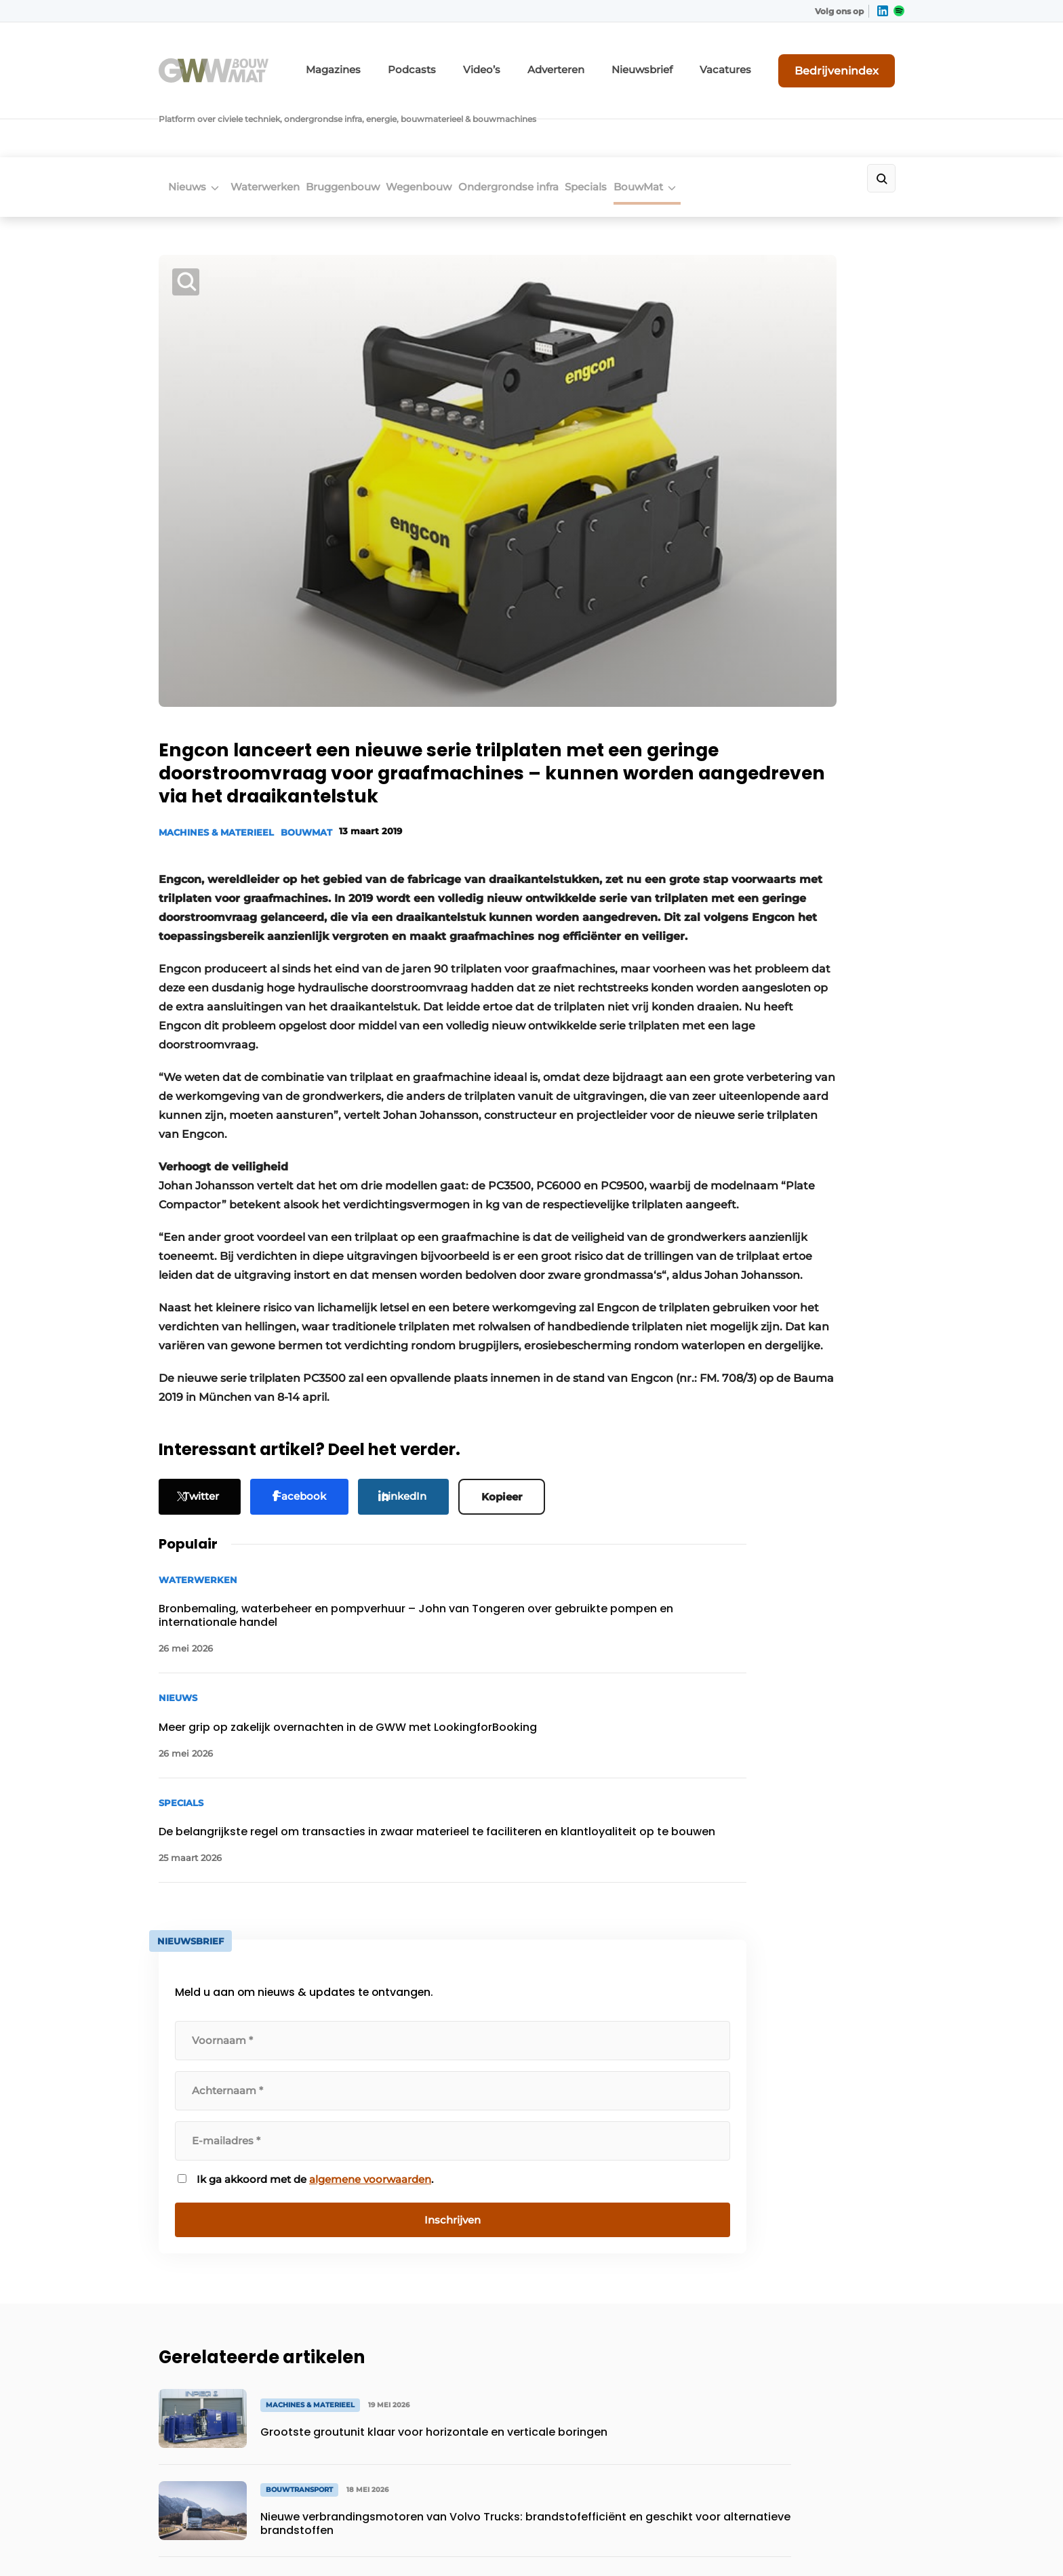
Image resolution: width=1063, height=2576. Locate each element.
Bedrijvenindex (854, 59)
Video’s (544, 59)
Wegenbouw (455, 119)
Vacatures (756, 59)
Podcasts (483, 59)
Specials (653, 119)
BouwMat (720, 119)
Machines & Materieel (216, 673)
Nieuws (178, 119)
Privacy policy (875, 2542)
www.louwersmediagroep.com (828, 2457)
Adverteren (609, 59)
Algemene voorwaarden (781, 2542)
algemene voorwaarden (795, 922)
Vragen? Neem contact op (793, 1964)
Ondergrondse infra (560, 119)
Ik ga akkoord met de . (796, 915)
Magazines (416, 59)
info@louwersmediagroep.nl (822, 2184)
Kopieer (517, 1488)
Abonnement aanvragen (405, 2139)
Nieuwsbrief (684, 59)
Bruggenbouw (364, 119)
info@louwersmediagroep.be (824, 2387)
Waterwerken (270, 119)
